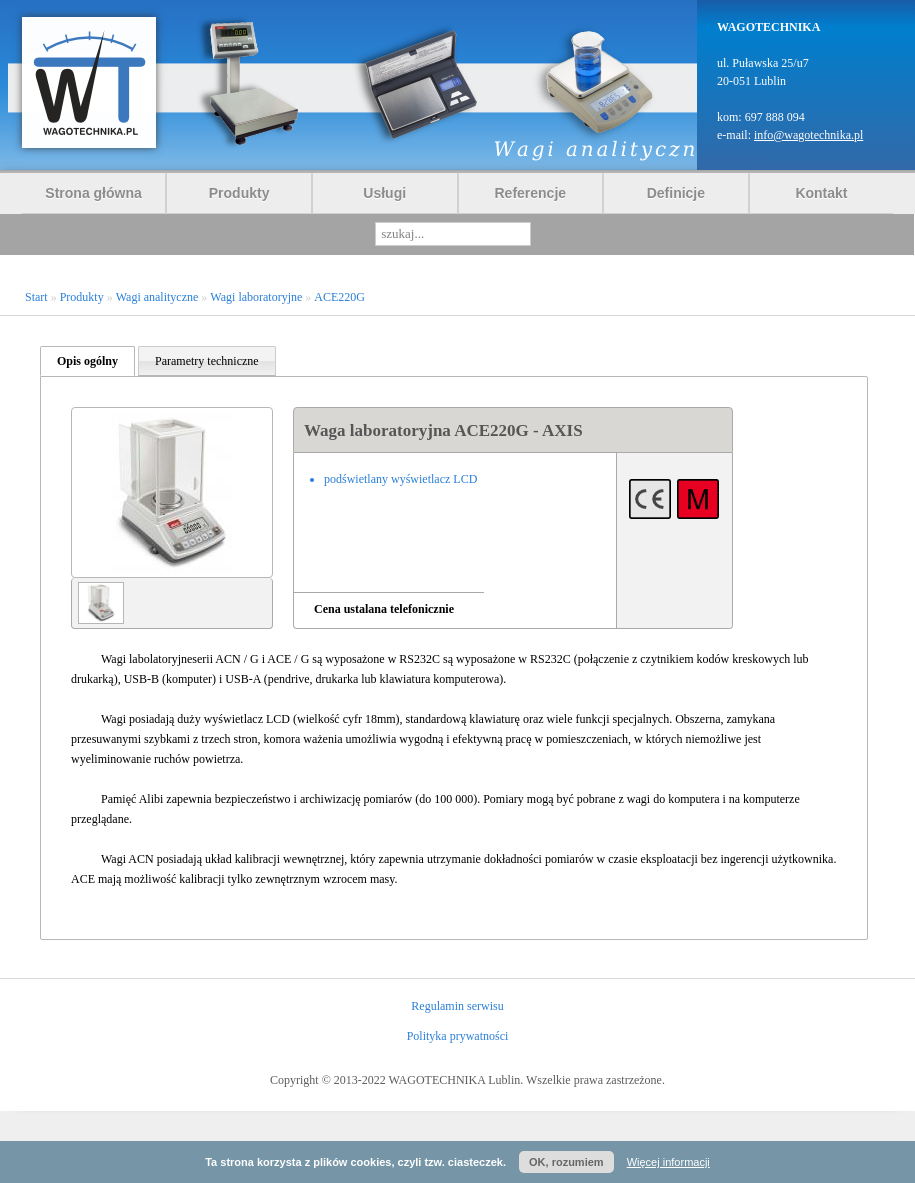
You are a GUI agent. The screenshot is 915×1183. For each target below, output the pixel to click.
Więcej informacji (668, 1162)
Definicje (676, 193)
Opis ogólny (87, 361)
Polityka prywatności (458, 1036)
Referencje (530, 193)
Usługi (384, 193)
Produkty (239, 193)
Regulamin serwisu (457, 1006)
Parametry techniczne (207, 361)
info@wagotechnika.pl (808, 135)
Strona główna (93, 193)
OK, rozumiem (566, 1162)
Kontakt (821, 193)
